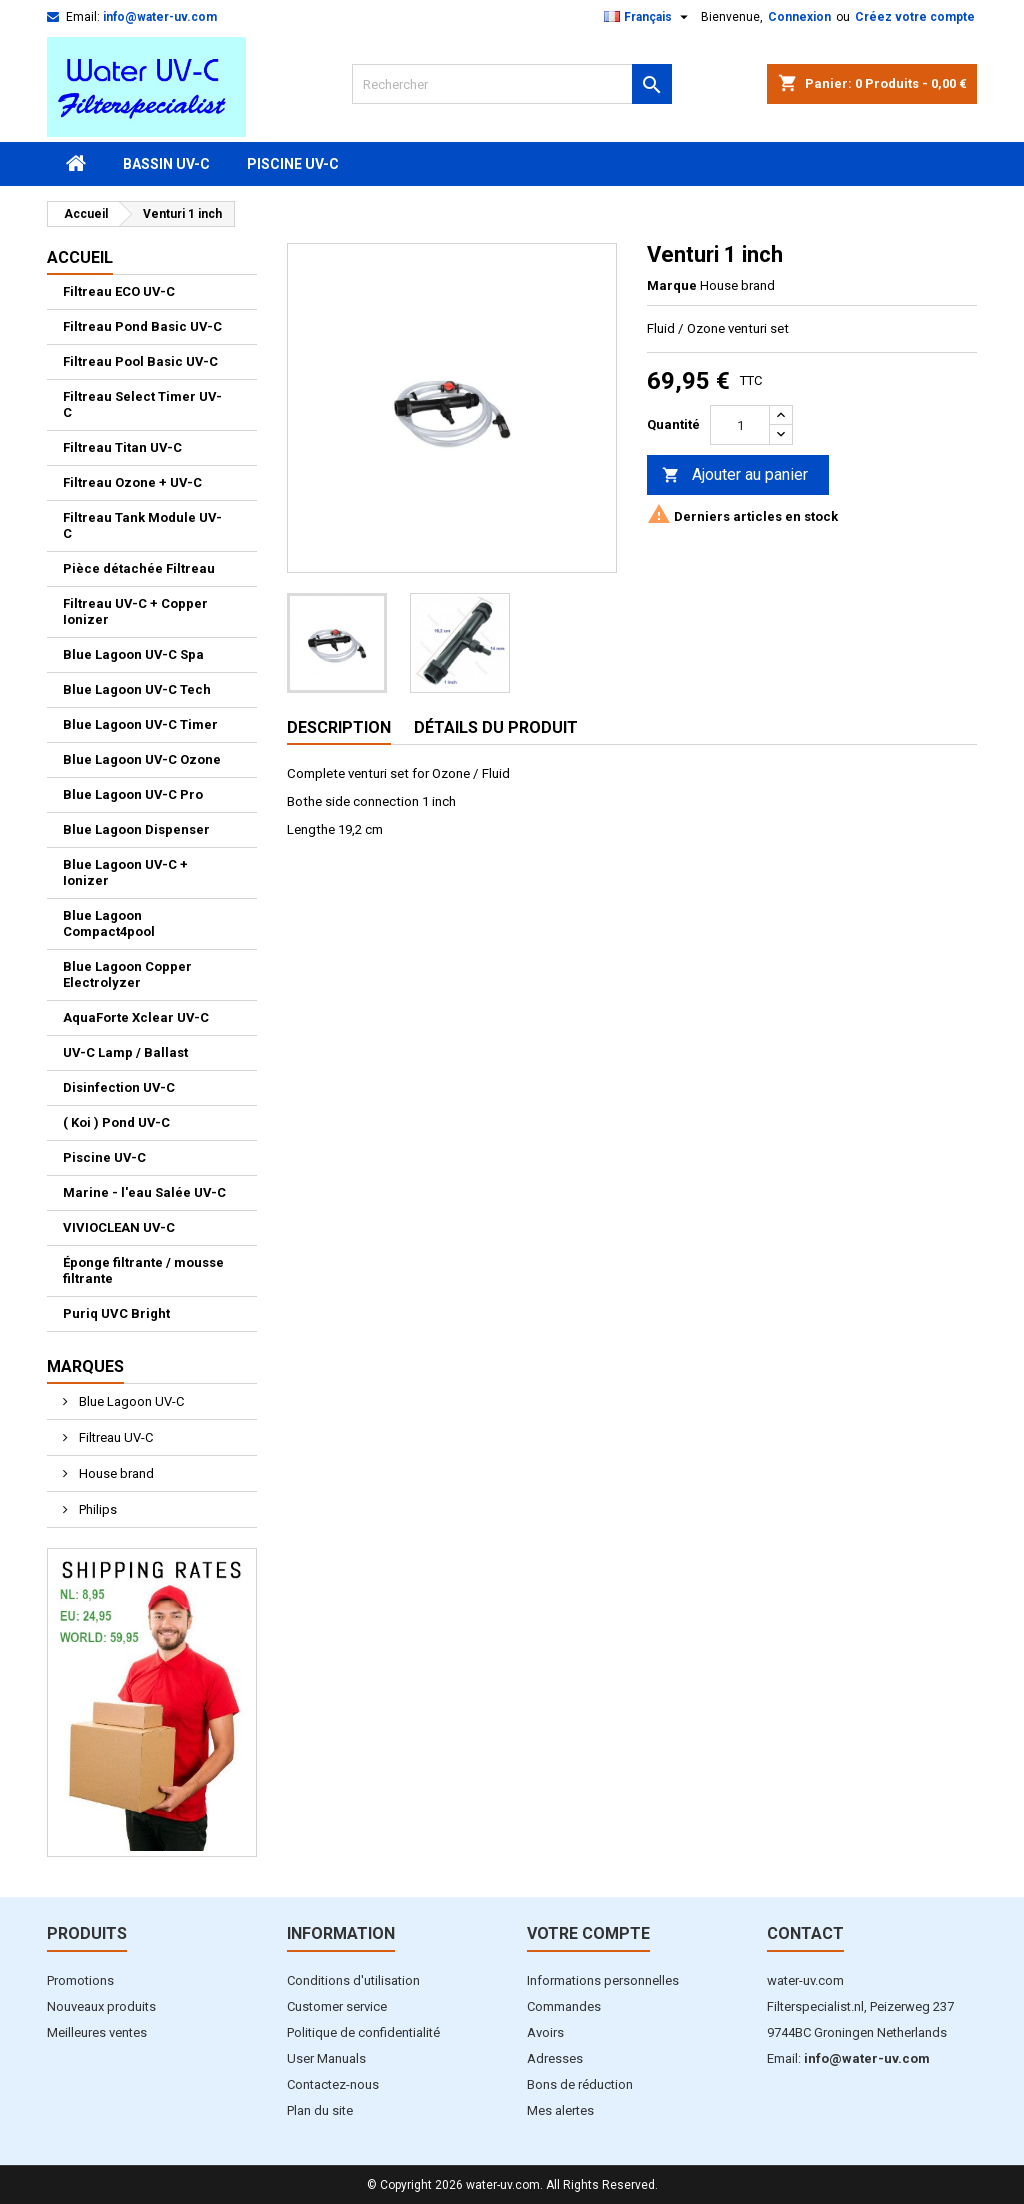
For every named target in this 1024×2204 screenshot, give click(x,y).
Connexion (799, 17)
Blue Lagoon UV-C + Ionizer (125, 872)
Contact (805, 1933)
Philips (96, 1509)
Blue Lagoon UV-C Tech (137, 689)
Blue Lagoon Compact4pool (109, 923)
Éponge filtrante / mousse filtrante (143, 1270)
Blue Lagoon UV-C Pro (133, 794)
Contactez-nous (333, 2084)
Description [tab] (339, 727)
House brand (115, 1473)
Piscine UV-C (293, 164)
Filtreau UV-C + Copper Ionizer (135, 611)
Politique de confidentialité (363, 2032)
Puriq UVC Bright (116, 1313)
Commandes (564, 2006)
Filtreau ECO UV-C (119, 291)
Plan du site (320, 2110)
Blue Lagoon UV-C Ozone (142, 759)
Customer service (337, 2006)
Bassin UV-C (166, 164)
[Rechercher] (512, 84)
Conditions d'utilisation (353, 1980)
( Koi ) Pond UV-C (116, 1122)
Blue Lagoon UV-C (130, 1401)
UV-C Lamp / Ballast (125, 1052)
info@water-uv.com (160, 17)
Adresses (555, 2058)
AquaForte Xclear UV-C (136, 1017)
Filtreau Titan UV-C (122, 447)
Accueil (80, 257)
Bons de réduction (580, 2084)
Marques (85, 1366)
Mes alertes (560, 2110)
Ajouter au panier (735, 475)
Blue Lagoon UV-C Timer (140, 724)
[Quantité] (740, 425)
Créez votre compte (915, 17)
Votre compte (588, 1933)
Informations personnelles (603, 1980)
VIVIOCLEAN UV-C (119, 1227)
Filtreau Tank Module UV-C (142, 525)
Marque (672, 285)
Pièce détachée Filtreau (139, 568)
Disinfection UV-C (119, 1087)
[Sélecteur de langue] (648, 17)
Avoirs (545, 2032)
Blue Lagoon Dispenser (136, 829)
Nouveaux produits (101, 2006)
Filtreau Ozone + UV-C (132, 482)
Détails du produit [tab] (496, 727)
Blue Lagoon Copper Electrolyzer (127, 974)
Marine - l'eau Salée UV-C (144, 1192)
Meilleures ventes (97, 2032)
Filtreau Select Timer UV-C (142, 404)
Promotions (80, 1980)
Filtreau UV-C (114, 1437)
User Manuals (326, 2058)
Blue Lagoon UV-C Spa (133, 654)
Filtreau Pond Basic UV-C (142, 326)
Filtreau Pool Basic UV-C (140, 361)
